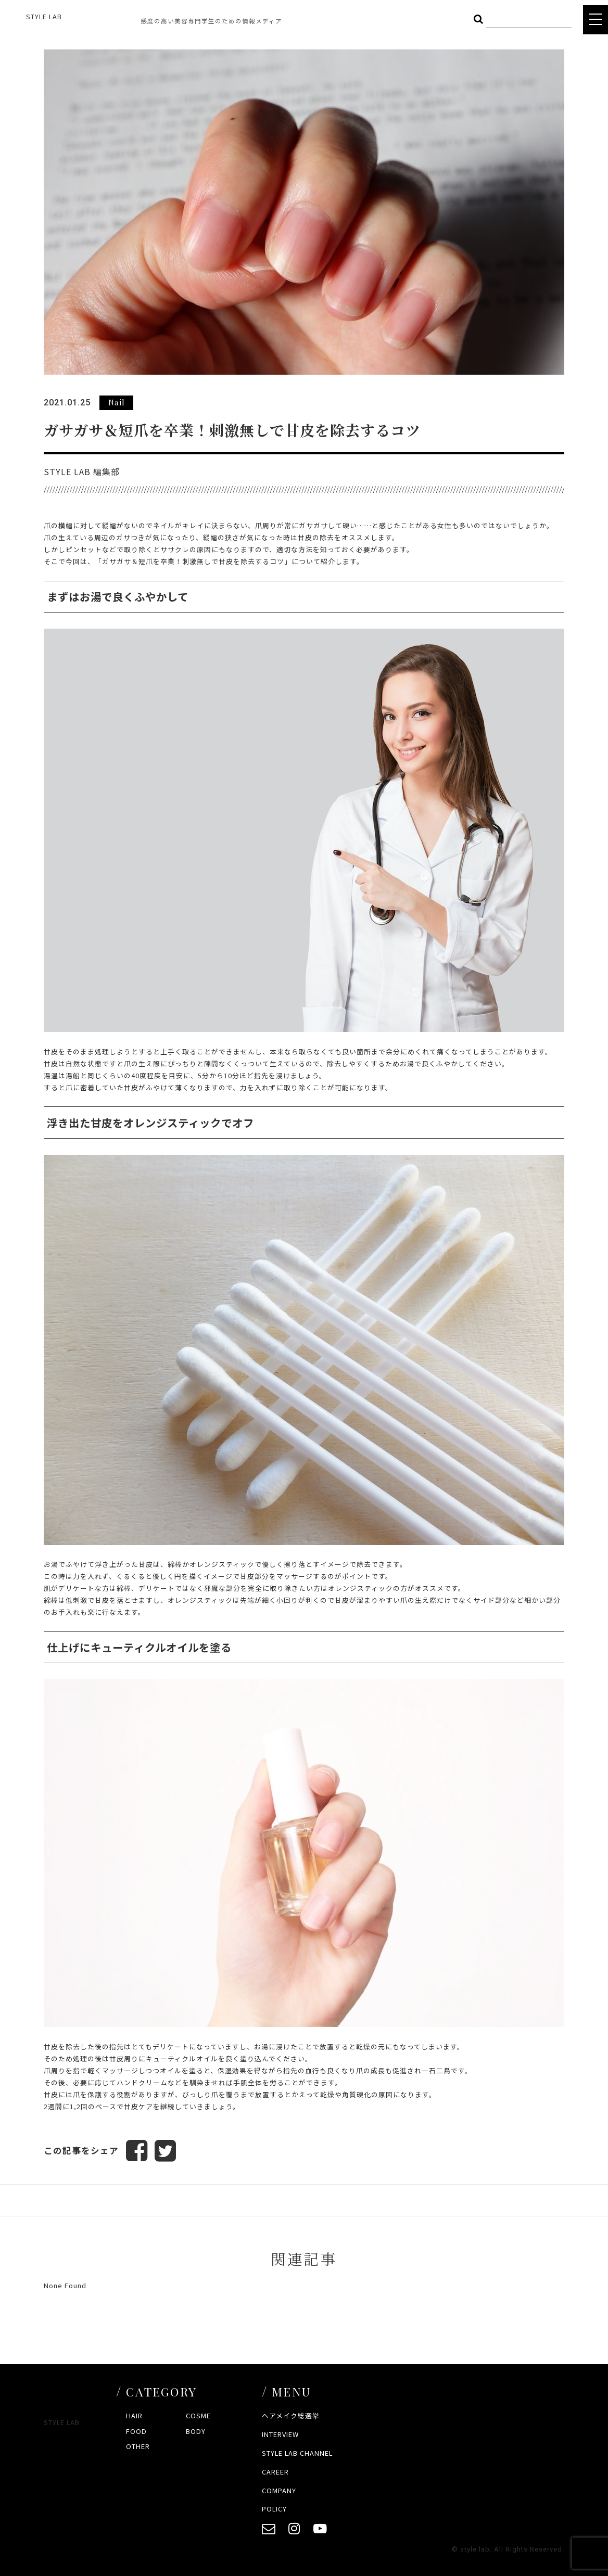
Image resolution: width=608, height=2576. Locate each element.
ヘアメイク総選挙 (291, 2416)
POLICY (274, 2509)
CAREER (275, 2472)
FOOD (136, 2431)
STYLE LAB (44, 16)
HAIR (134, 2416)
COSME (198, 2416)
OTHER (138, 2447)
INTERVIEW (280, 2434)
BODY (196, 2431)
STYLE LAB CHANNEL (297, 2453)
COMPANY (279, 2490)
